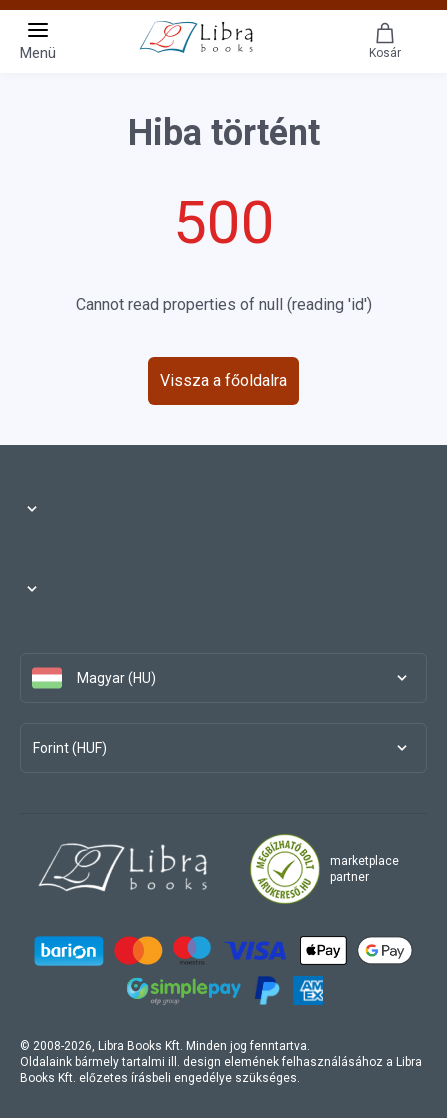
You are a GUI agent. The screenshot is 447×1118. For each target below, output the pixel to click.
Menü (38, 40)
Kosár (385, 40)
